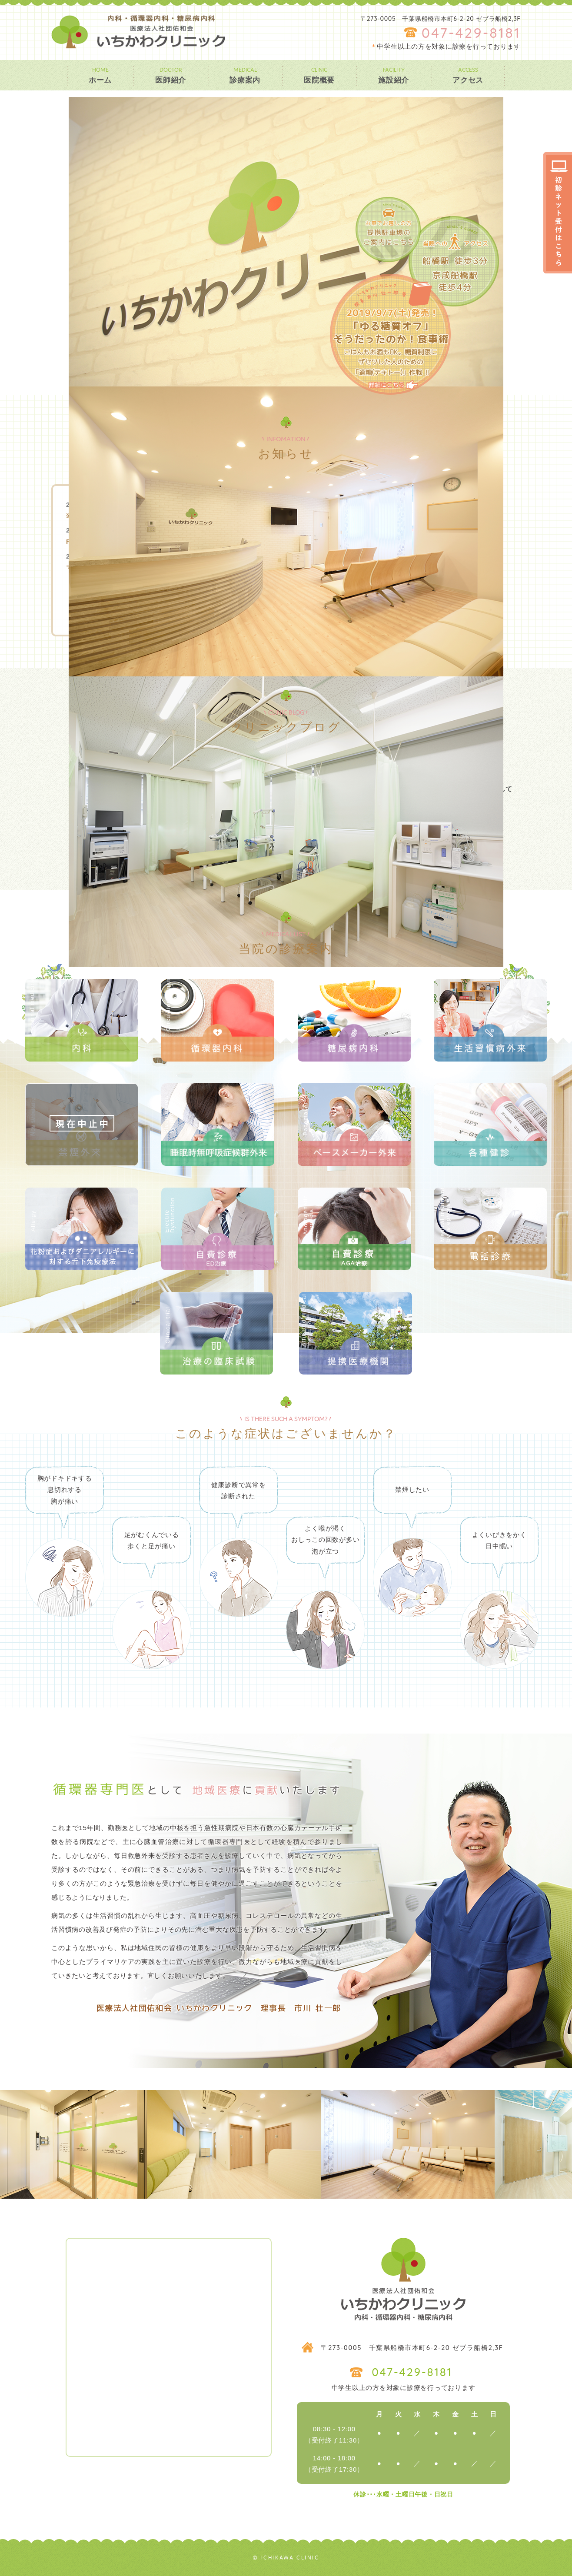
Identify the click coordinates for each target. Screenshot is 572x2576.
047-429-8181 (471, 32)
